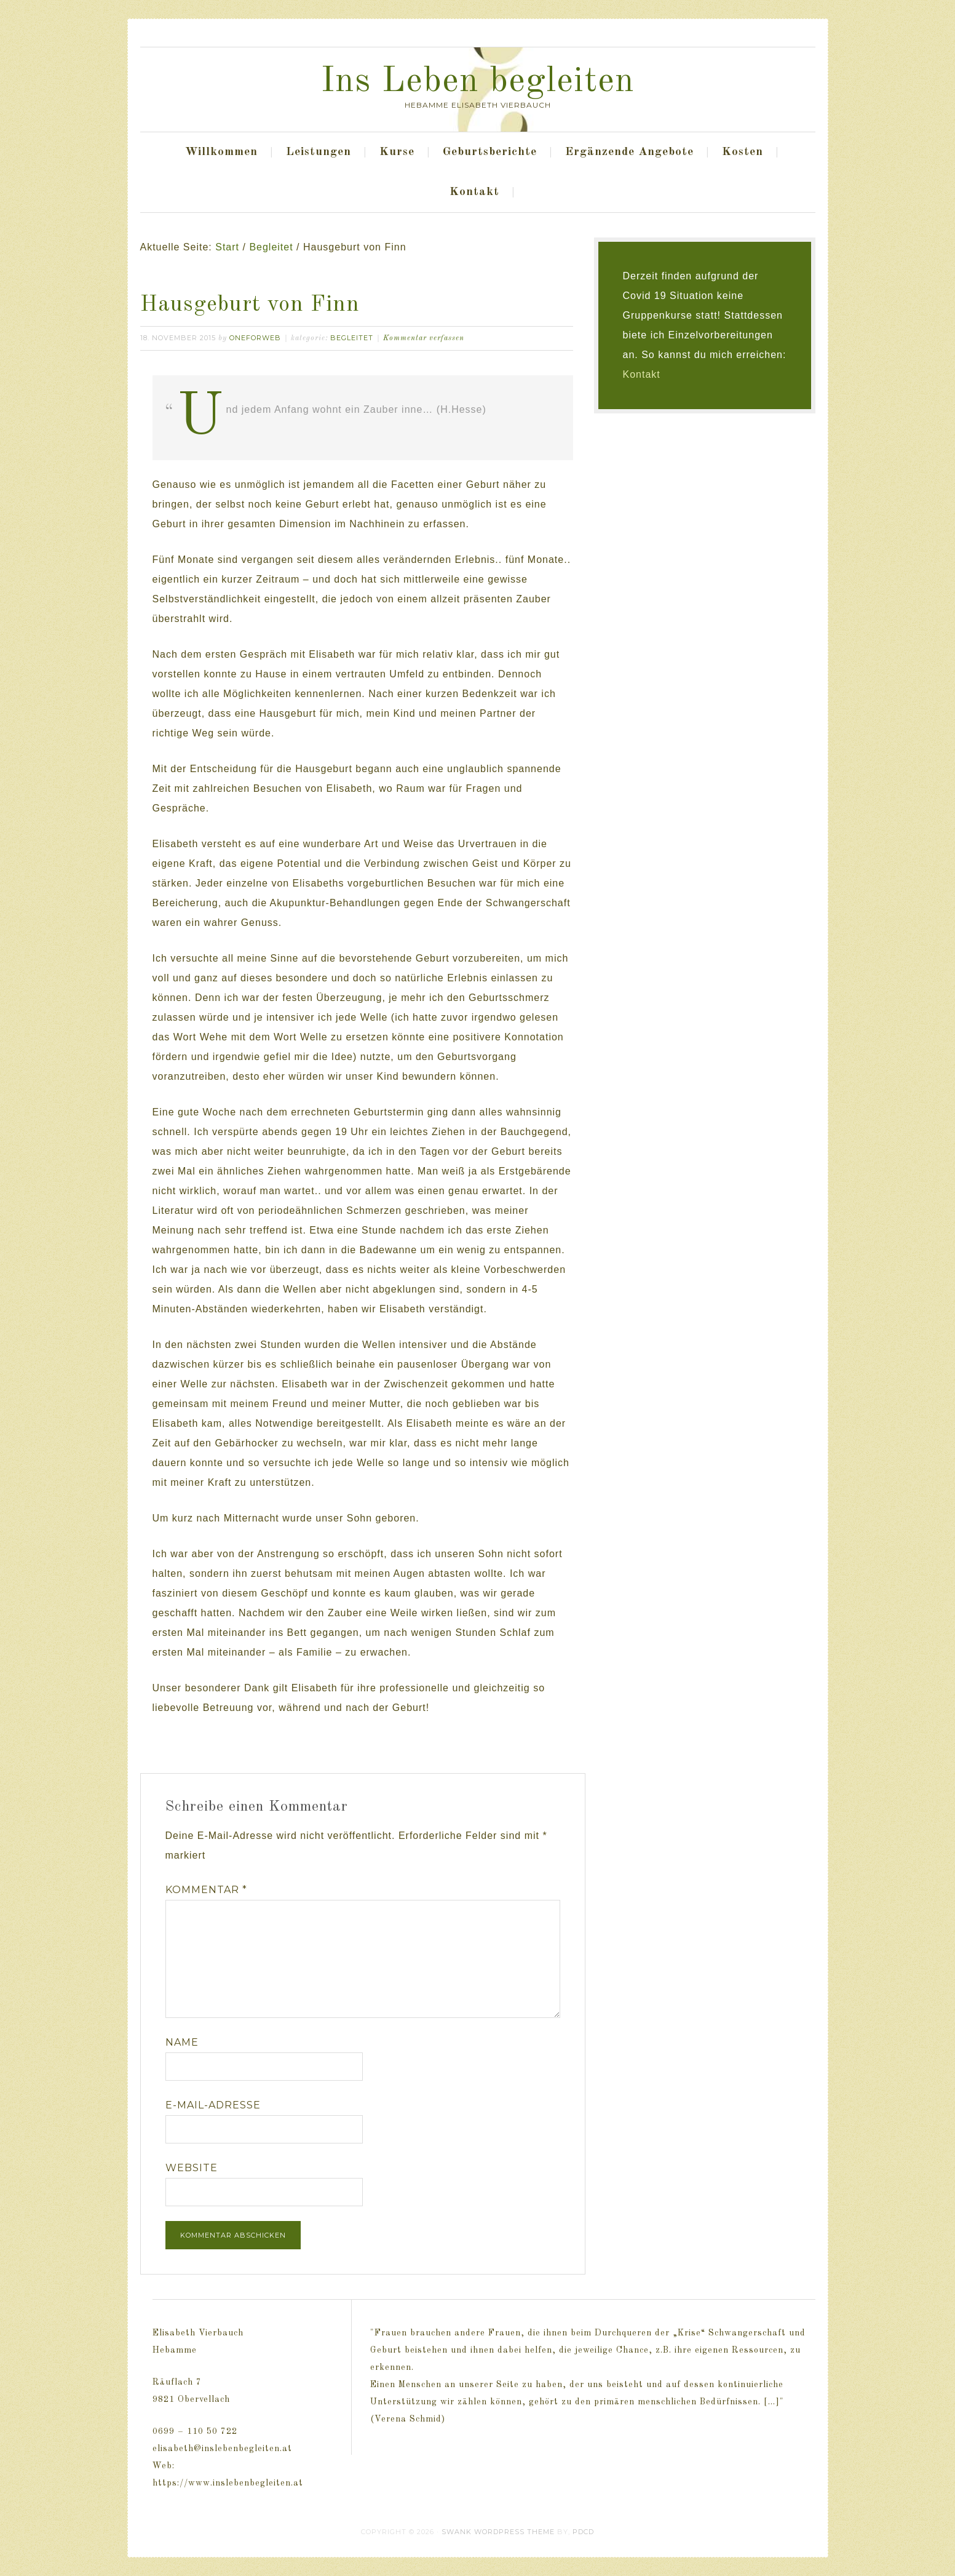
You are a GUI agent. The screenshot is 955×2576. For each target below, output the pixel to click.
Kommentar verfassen (423, 338)
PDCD (583, 2531)
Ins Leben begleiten (477, 82)
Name (182, 2042)
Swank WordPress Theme (498, 2531)
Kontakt (641, 374)
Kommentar (206, 1890)
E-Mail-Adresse (213, 2105)
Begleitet (351, 337)
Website (191, 2168)
